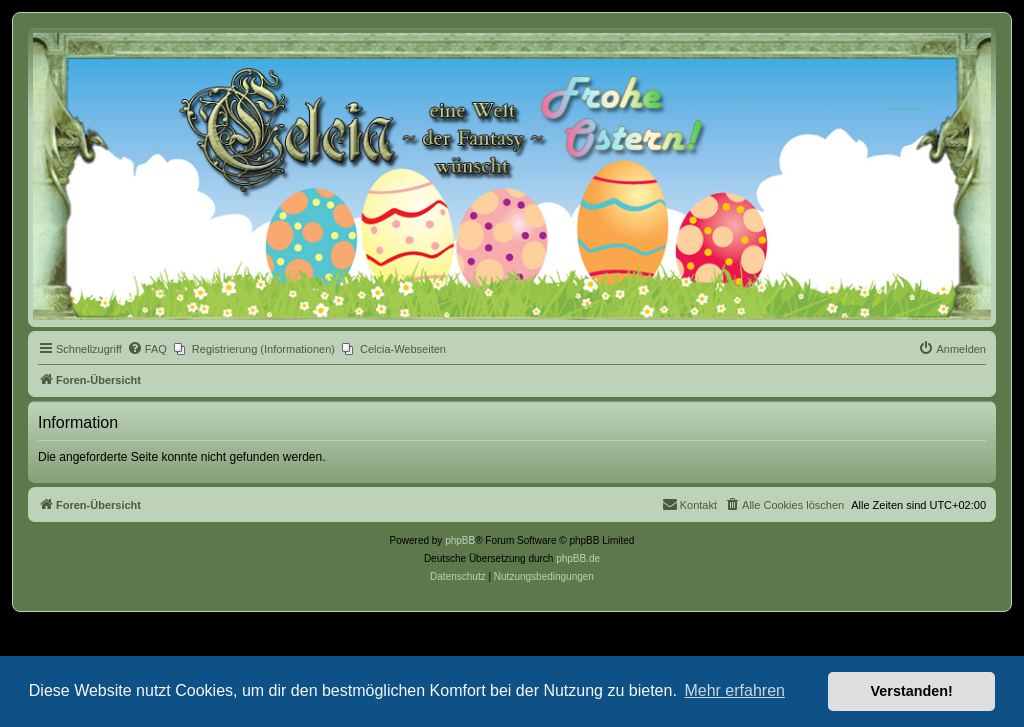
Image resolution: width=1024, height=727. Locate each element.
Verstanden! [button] (912, 691)
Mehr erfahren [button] (734, 690)
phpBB (460, 540)
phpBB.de (578, 558)
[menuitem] (147, 349)
